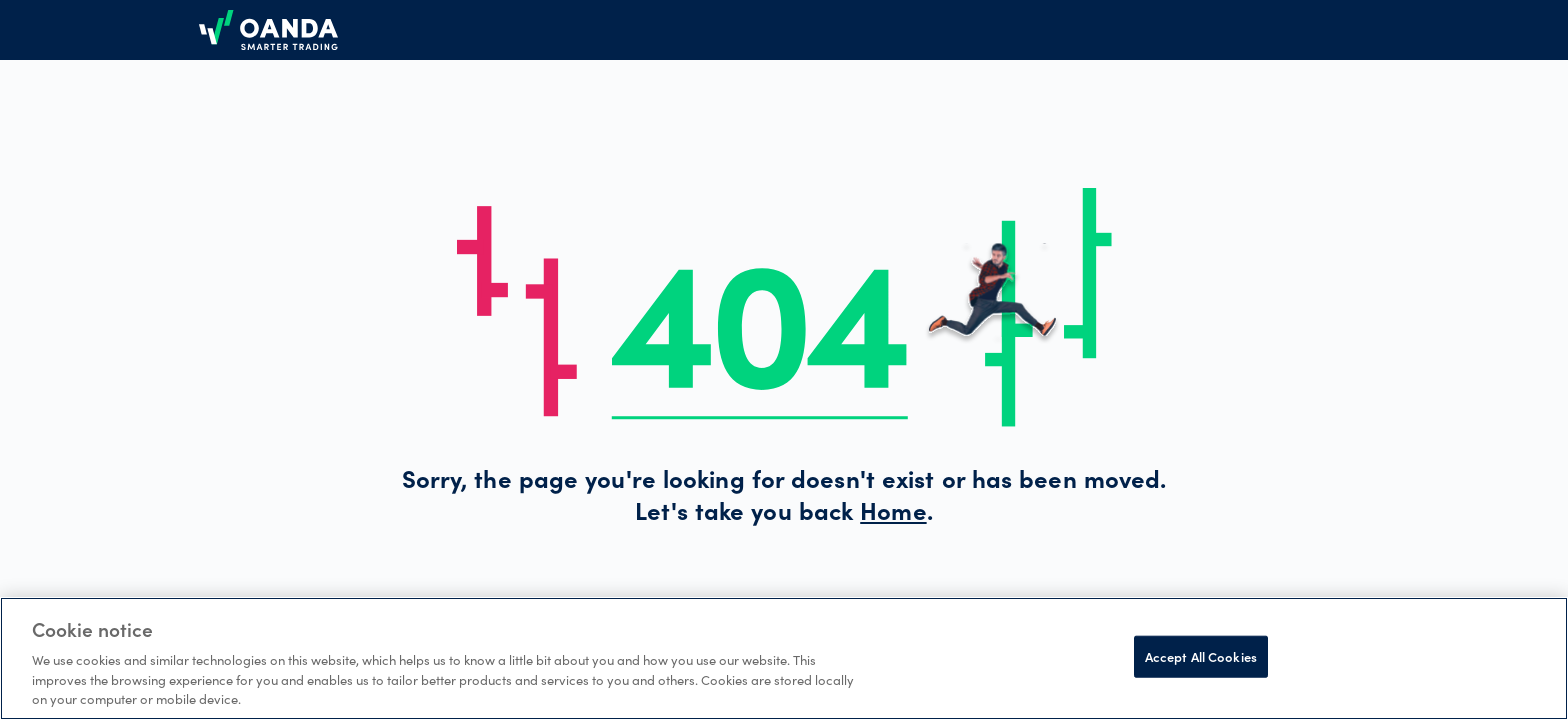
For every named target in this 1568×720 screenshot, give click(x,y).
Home (893, 515)
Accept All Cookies (1201, 656)
